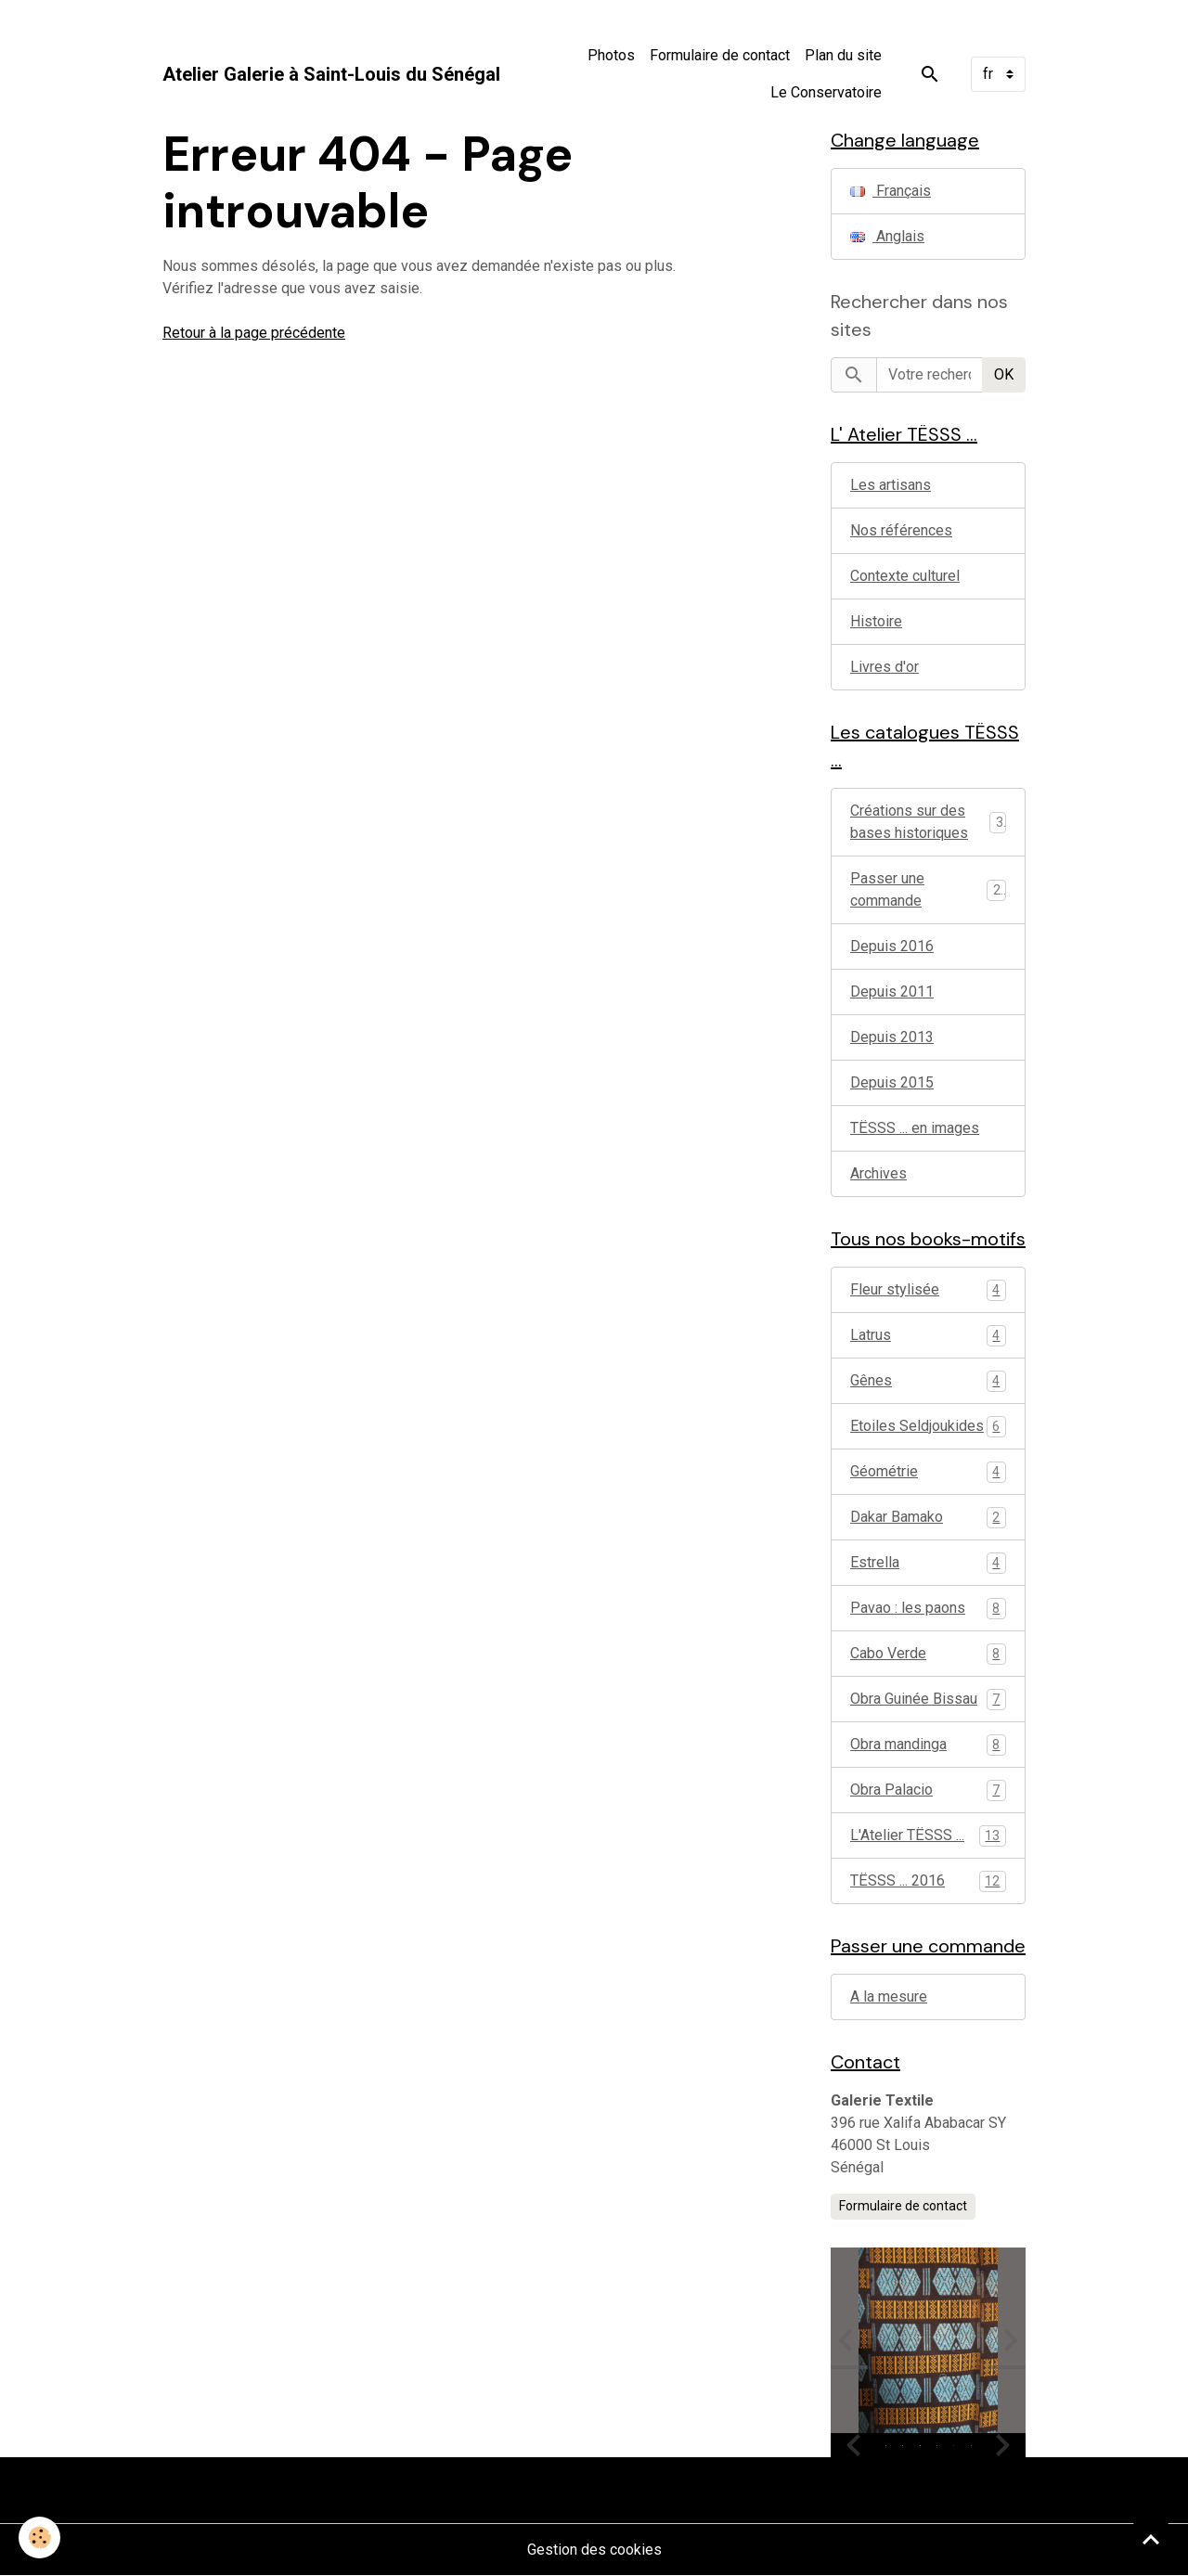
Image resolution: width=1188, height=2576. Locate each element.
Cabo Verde (928, 1654)
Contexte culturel (905, 576)
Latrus (928, 1335)
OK (1004, 374)
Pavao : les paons (928, 1608)
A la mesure (888, 1996)
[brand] (331, 74)
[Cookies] (39, 2537)
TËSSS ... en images (914, 1128)
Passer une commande (887, 889)
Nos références (901, 530)
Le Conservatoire (826, 92)
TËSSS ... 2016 (928, 1881)
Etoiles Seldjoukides (928, 1426)
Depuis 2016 (892, 946)
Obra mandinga (928, 1745)
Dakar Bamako (928, 1517)
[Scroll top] (1151, 2539)
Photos (611, 55)
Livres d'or (884, 667)
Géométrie (928, 1472)
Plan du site (843, 55)
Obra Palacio (928, 1790)
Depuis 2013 (892, 1037)
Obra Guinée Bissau (928, 1699)
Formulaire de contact (720, 55)
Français (890, 191)
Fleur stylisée (928, 1290)
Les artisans (890, 485)
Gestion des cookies (594, 2549)
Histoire (876, 621)
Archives (878, 1173)
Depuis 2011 (892, 991)
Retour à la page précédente (253, 332)
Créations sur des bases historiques (909, 822)
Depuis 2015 (892, 1082)
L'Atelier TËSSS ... (928, 1836)
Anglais (887, 236)
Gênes (928, 1381)
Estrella (928, 1563)
